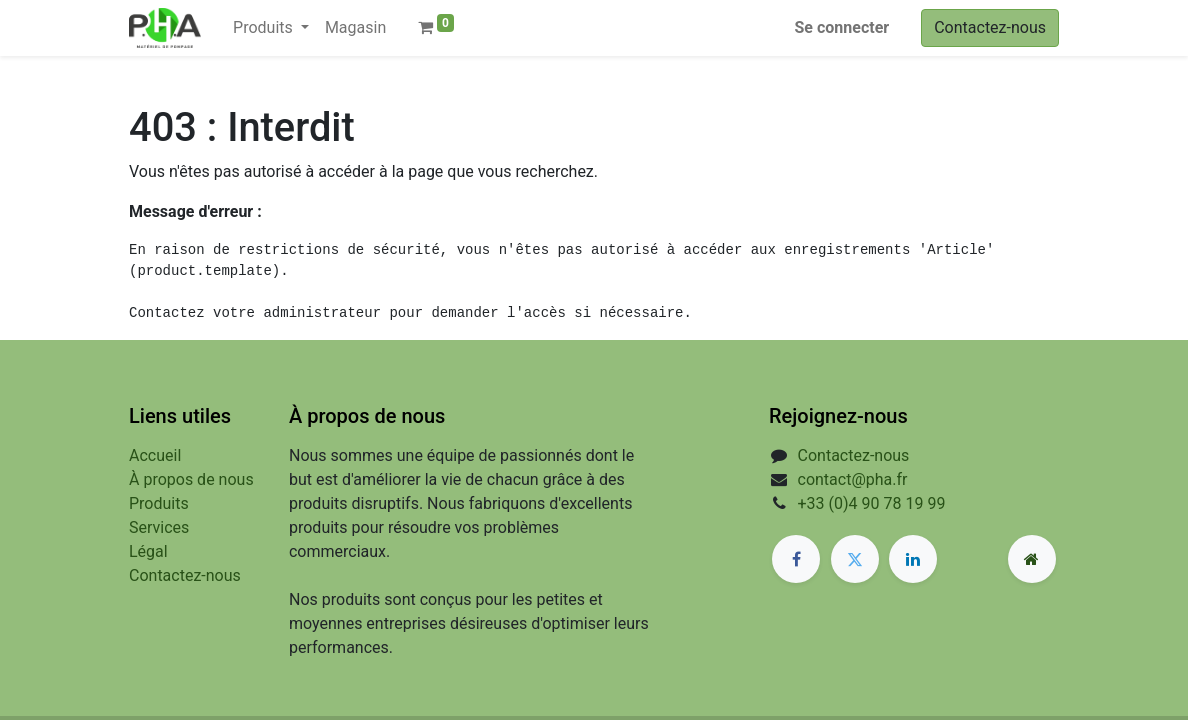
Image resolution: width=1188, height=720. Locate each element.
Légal (148, 551)
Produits (159, 503)
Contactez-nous (990, 27)
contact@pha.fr (853, 479)
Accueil (155, 455)
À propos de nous (191, 479)
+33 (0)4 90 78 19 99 (872, 503)
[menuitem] (355, 28)
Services (159, 527)
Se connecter (842, 27)
